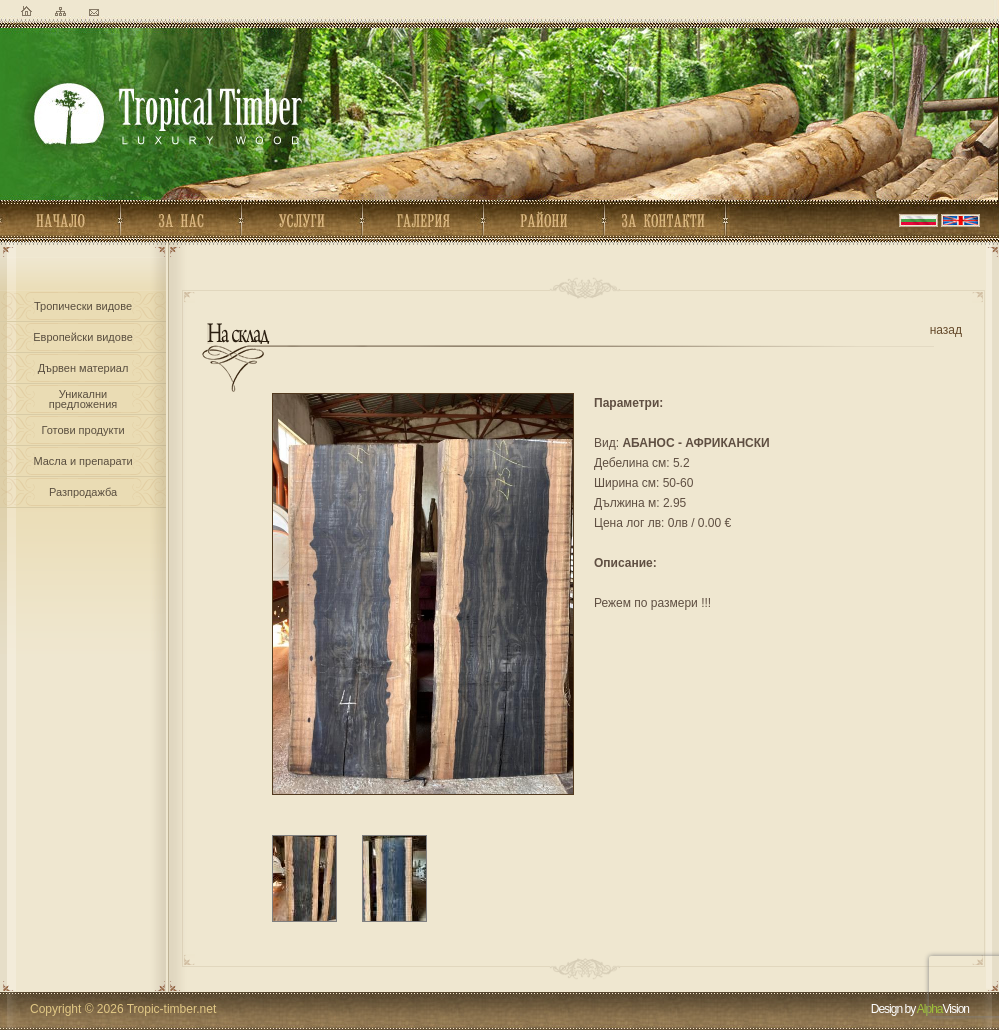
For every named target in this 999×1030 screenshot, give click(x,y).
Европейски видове (83, 337)
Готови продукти (82, 430)
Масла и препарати (82, 461)
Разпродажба (83, 492)
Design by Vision (920, 1009)
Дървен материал (83, 368)
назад (946, 330)
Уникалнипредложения (83, 397)
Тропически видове (83, 306)
